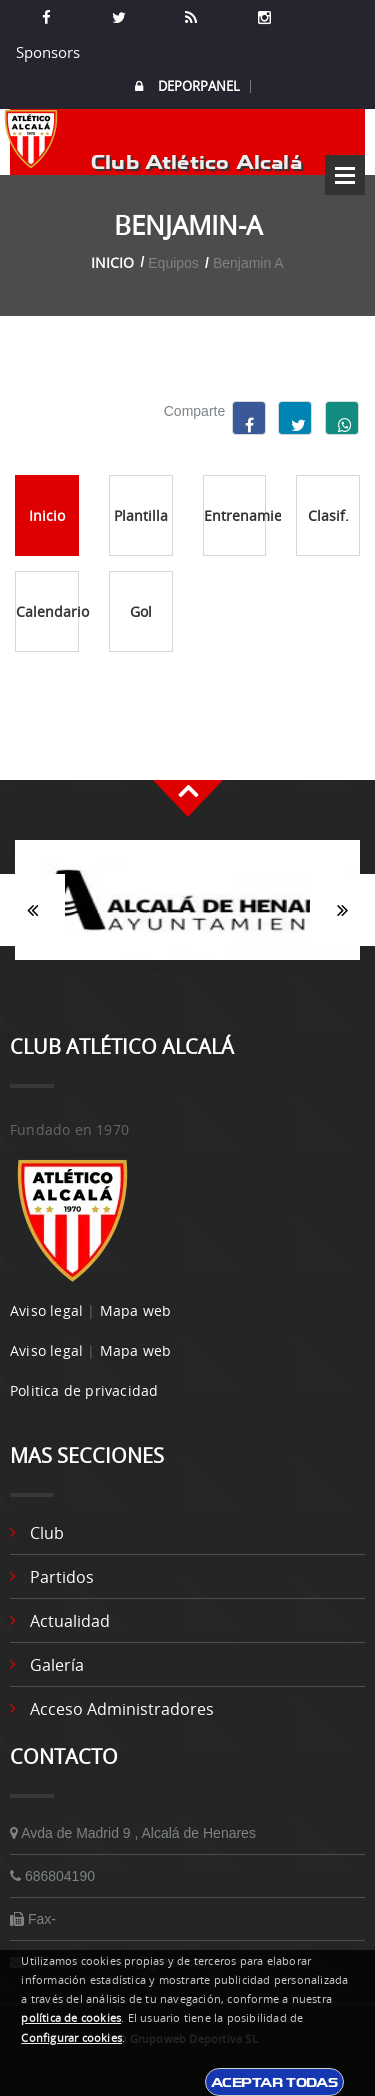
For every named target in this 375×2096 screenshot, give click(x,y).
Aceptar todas (274, 2082)
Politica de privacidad (84, 1390)
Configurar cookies (71, 2038)
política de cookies (71, 2018)
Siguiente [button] (342, 910)
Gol (141, 611)
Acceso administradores (122, 1709)
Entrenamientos (235, 515)
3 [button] (218, 970)
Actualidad (70, 1621)
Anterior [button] (32, 910)
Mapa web (136, 1310)
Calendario (47, 611)
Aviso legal (46, 1310)
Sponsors (46, 52)
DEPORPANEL (187, 86)
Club (47, 1533)
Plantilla (141, 515)
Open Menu (345, 175)
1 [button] (158, 970)
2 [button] (188, 970)
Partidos (62, 1577)
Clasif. (328, 515)
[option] (187, 910)
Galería (57, 1665)
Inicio (112, 262)
